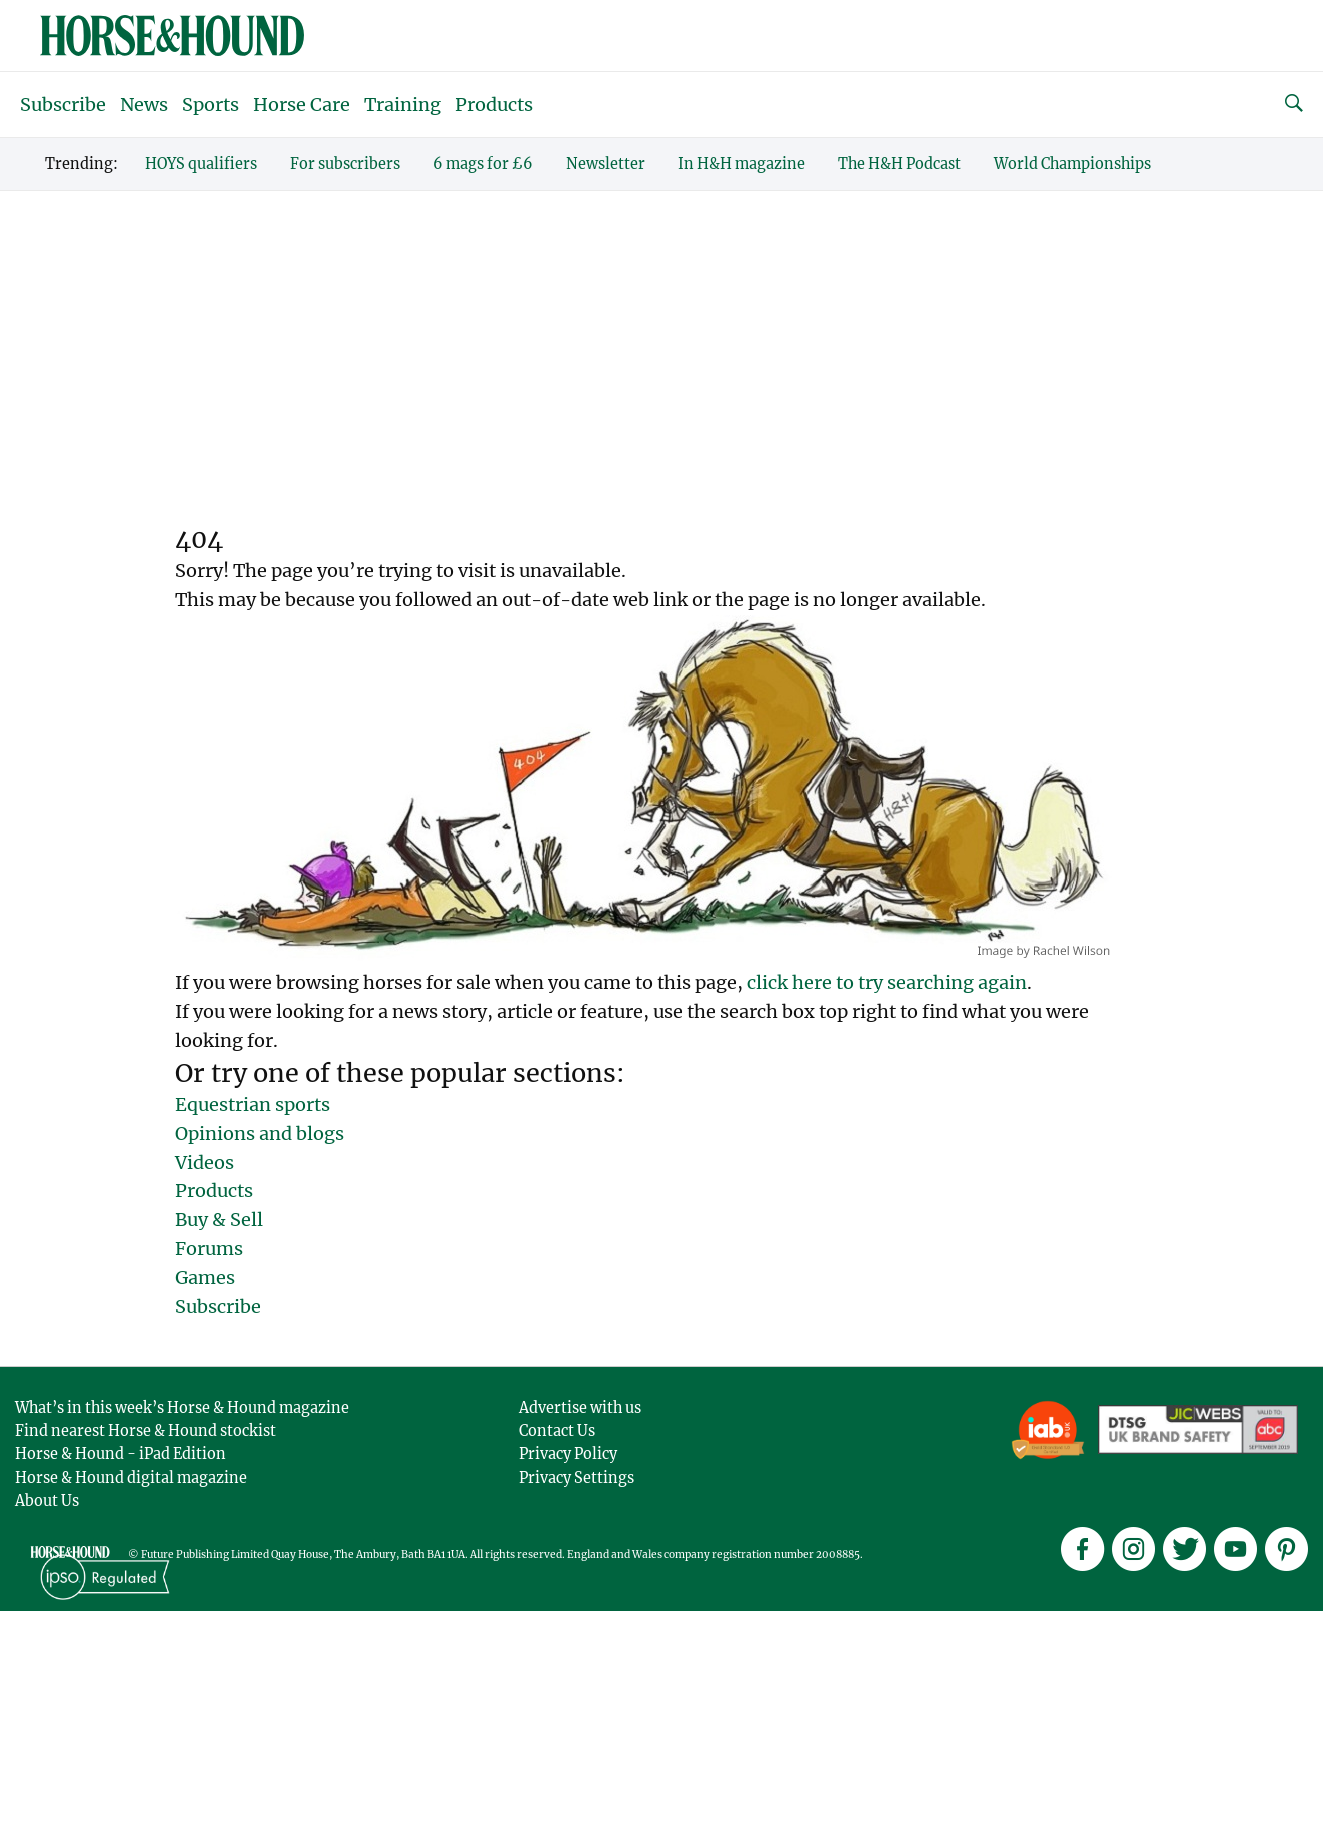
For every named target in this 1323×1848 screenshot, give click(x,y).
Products (494, 104)
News (144, 104)
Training (402, 104)
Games (205, 1277)
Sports (210, 104)
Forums (209, 1248)
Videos (204, 1162)
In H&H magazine (741, 164)
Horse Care (301, 104)
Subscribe (63, 104)
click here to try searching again (887, 982)
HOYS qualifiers (201, 164)
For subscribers (345, 164)
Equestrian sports (252, 1104)
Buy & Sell (219, 1219)
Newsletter (605, 164)
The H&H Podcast (899, 164)
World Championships (1072, 164)
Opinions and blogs (259, 1133)
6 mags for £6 (483, 164)
